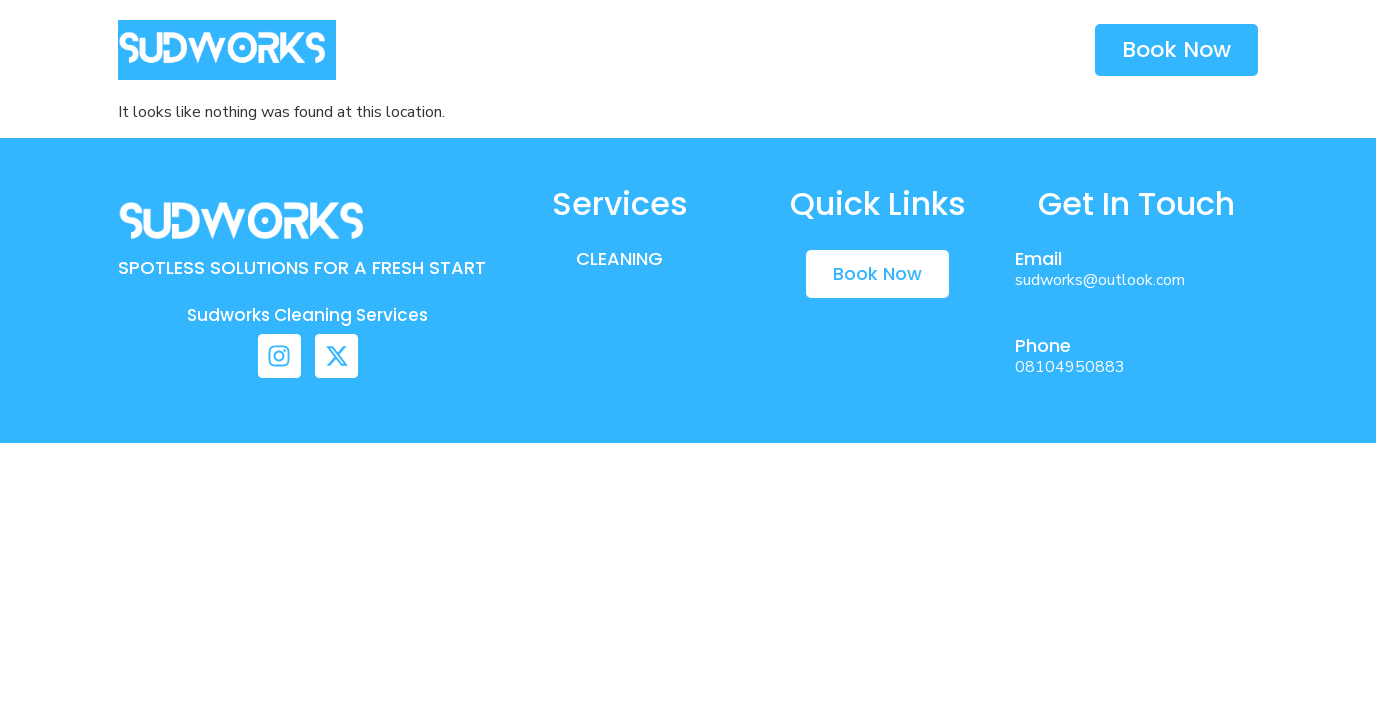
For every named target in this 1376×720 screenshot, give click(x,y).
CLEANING (619, 258)
